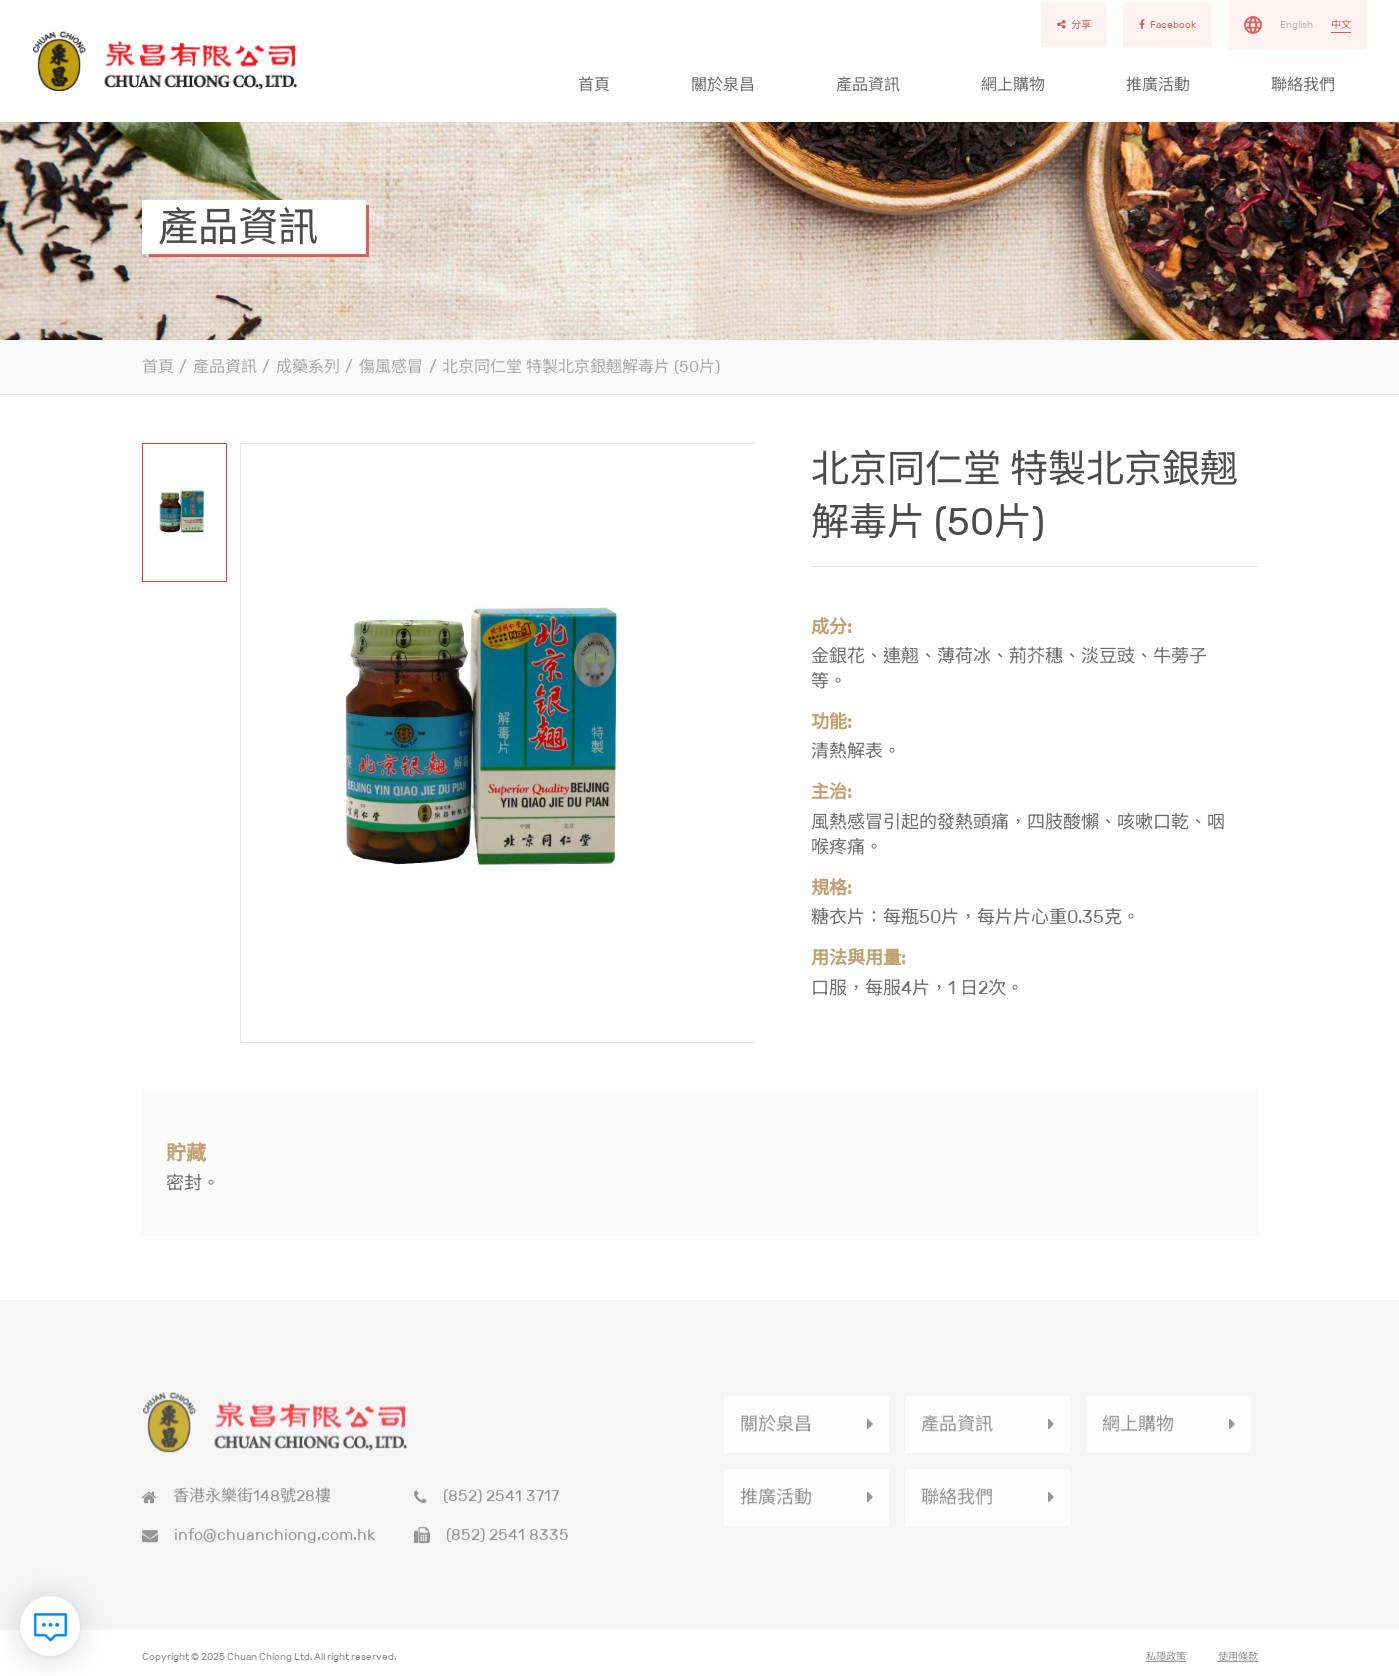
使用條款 (1238, 1662)
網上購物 (1013, 84)
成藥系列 (308, 366)
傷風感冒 (391, 366)
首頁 (594, 84)
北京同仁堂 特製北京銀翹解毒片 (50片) (581, 366)
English (1296, 24)
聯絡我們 (1303, 84)
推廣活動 (1158, 84)
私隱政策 (1166, 1662)
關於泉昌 (723, 84)
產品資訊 (868, 84)
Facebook (1167, 24)
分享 (1074, 24)
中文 (1341, 24)
